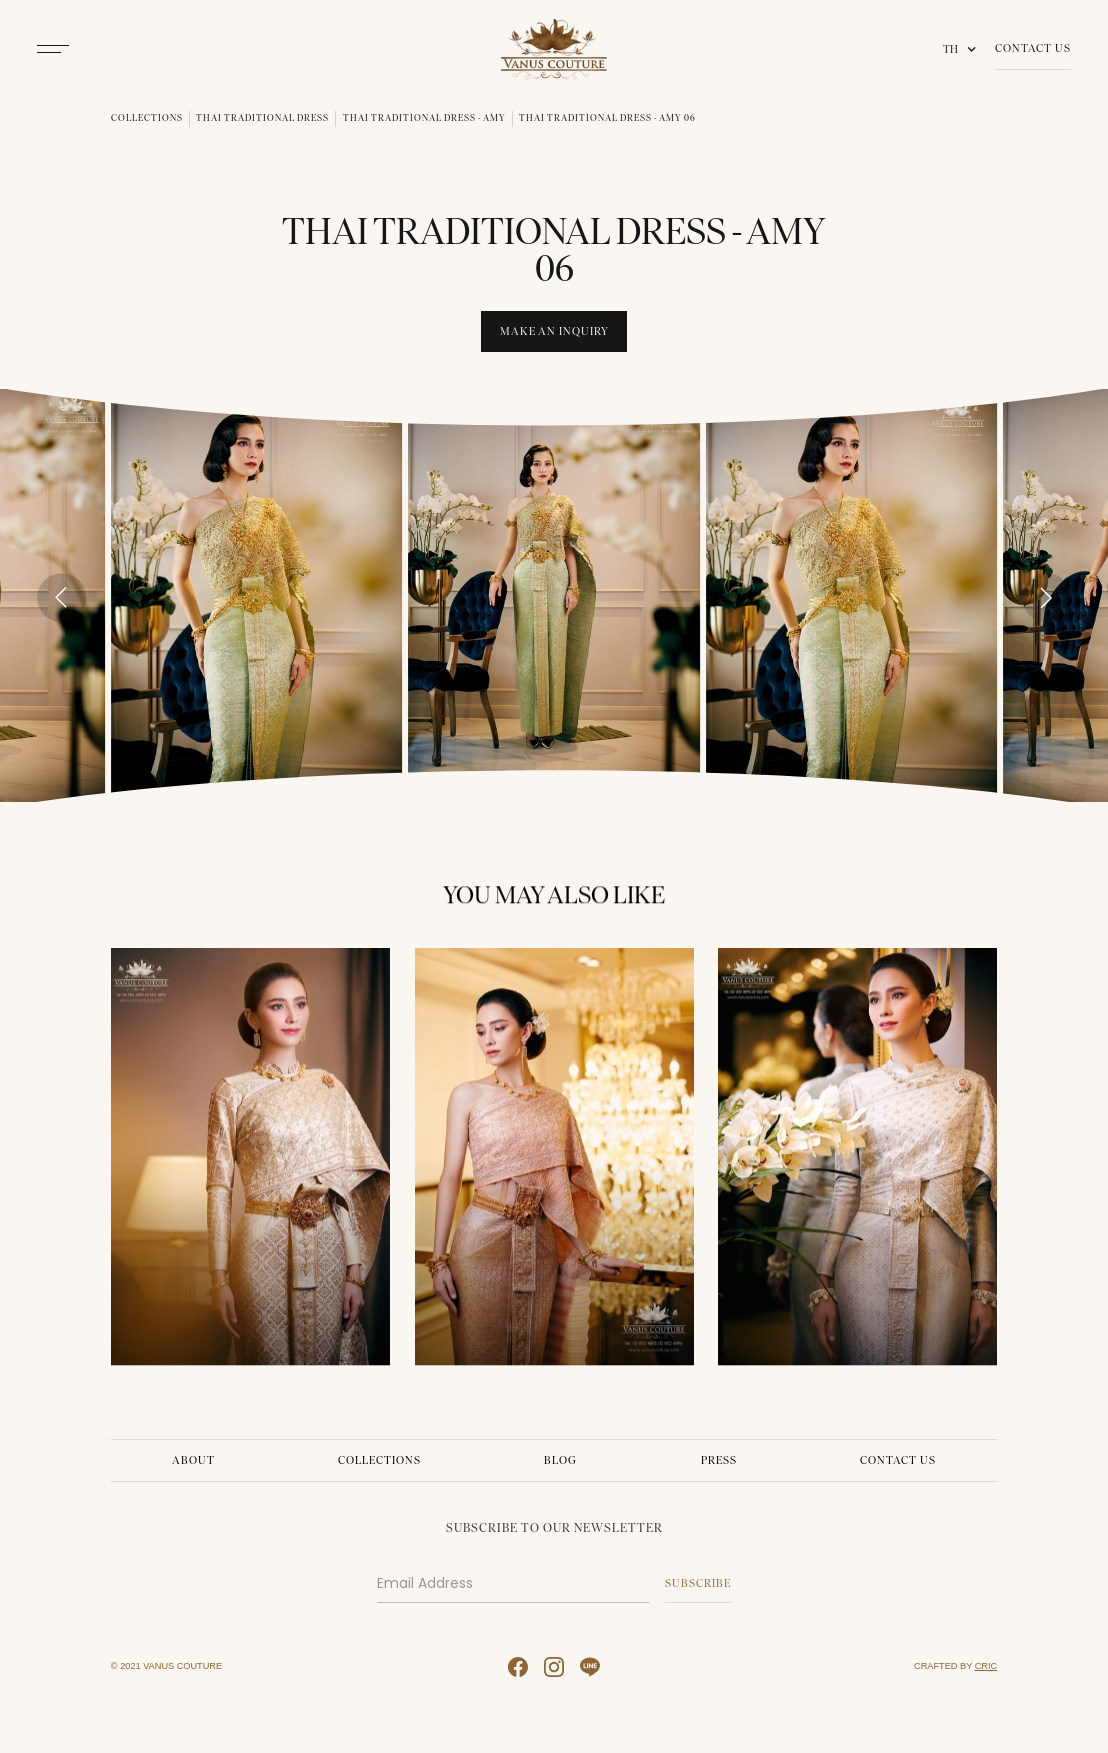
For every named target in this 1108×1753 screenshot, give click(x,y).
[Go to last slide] (61, 597)
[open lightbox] (256, 595)
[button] (963, 49)
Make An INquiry (554, 331)
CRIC (986, 1666)
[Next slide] (1046, 597)
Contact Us (1033, 48)
